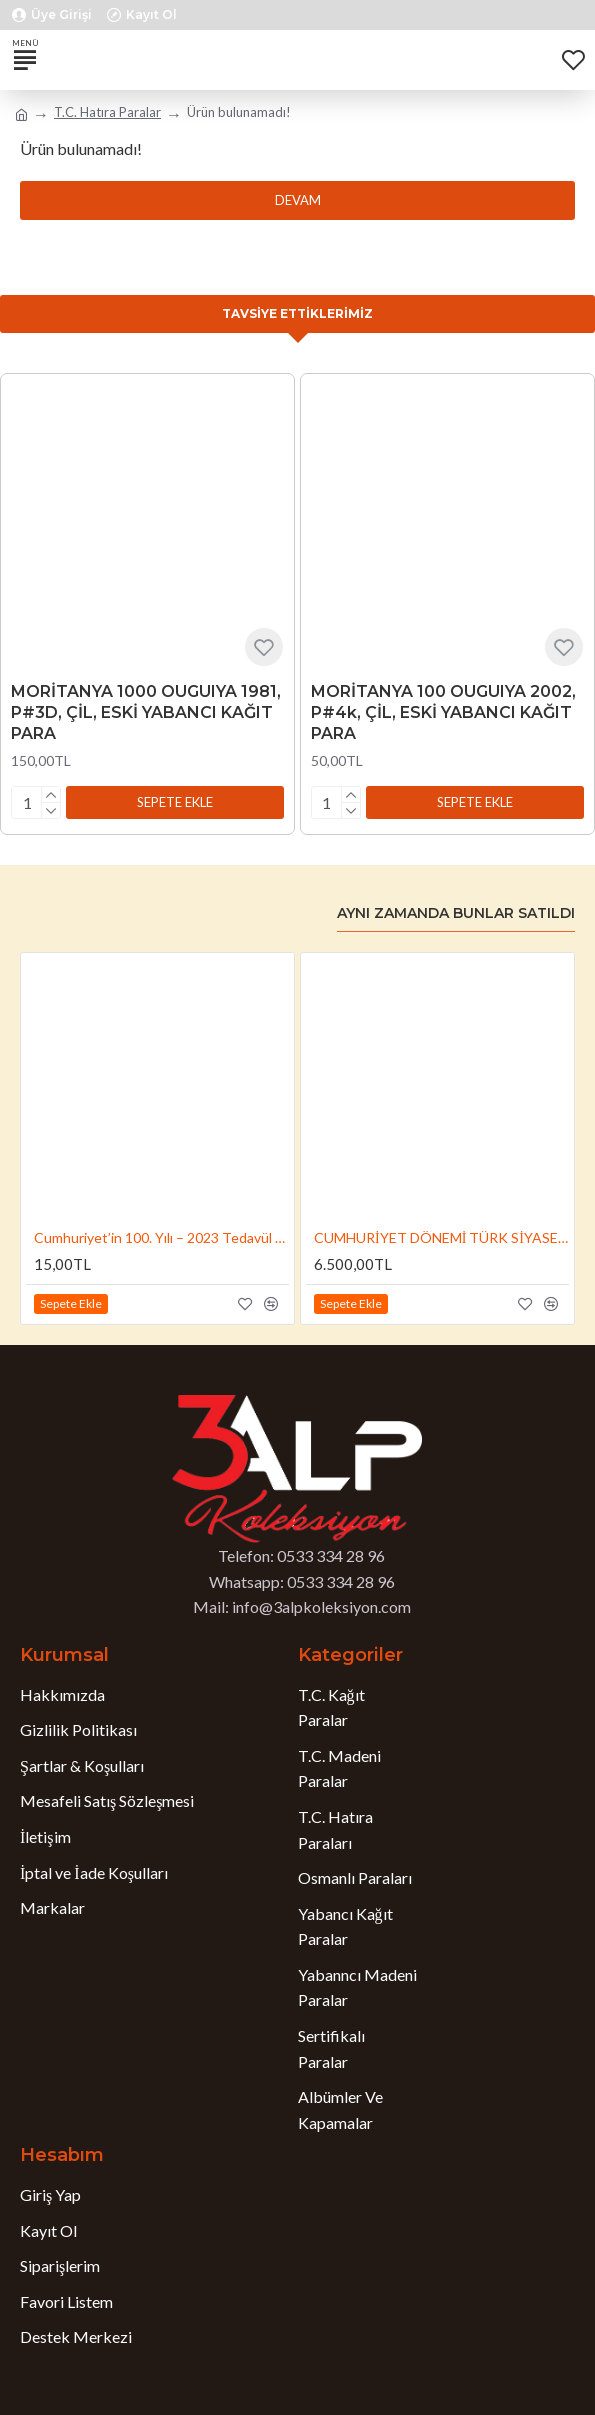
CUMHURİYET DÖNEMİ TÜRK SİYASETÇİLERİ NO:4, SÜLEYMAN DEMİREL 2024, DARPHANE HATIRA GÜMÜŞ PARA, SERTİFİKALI (441, 1237)
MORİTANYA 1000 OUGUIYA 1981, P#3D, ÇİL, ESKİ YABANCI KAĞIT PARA (146, 712)
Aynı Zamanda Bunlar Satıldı (456, 913)
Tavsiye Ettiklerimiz (297, 313)
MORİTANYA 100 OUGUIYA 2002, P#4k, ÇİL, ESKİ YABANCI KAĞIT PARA (443, 712)
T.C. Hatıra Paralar (107, 112)
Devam (298, 200)
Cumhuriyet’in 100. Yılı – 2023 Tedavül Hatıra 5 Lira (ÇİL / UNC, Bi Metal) (161, 1237)
